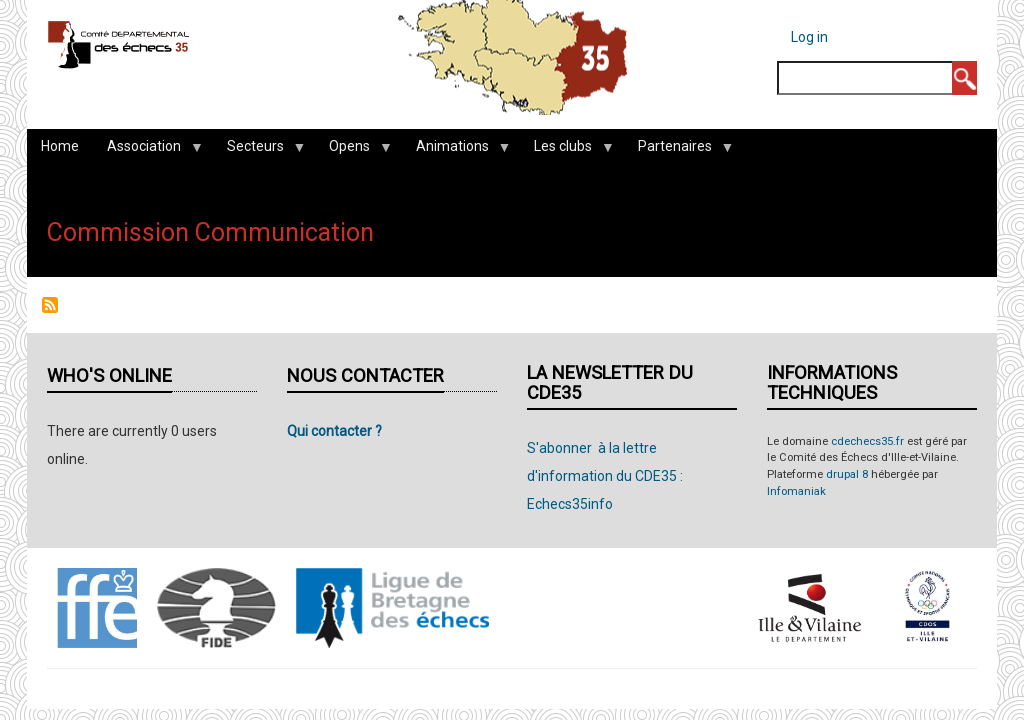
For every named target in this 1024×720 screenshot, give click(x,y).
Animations (456, 151)
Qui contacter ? (334, 431)
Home (60, 146)
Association (147, 151)
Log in (809, 37)
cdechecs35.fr (867, 441)
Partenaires (678, 151)
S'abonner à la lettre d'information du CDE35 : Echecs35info (605, 476)
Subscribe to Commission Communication (50, 305)
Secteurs (259, 151)
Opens (353, 151)
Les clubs (566, 151)
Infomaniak (796, 491)
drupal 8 (847, 474)
